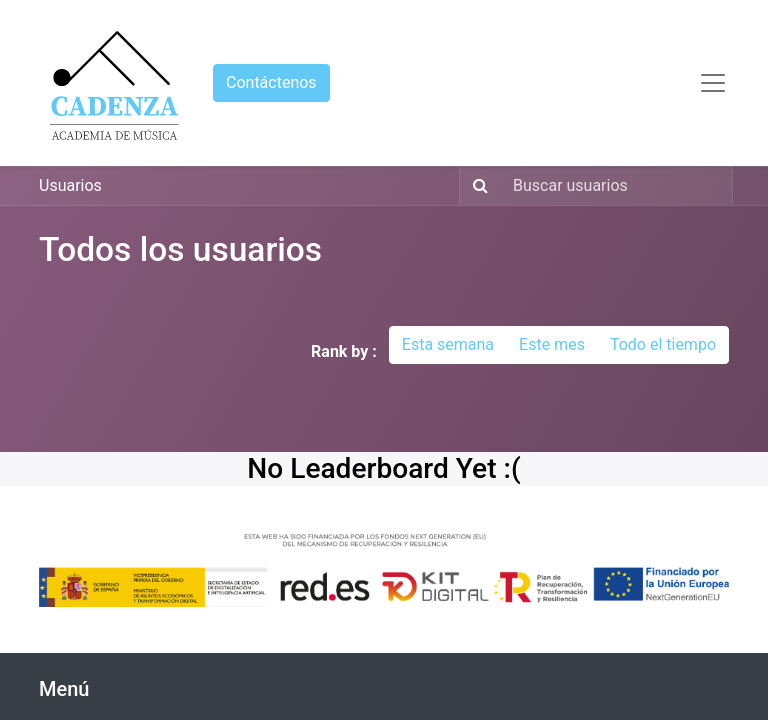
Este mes (552, 344)
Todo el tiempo (663, 344)
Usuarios (70, 185)
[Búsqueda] (476, 186)
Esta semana (448, 344)
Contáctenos (271, 82)
